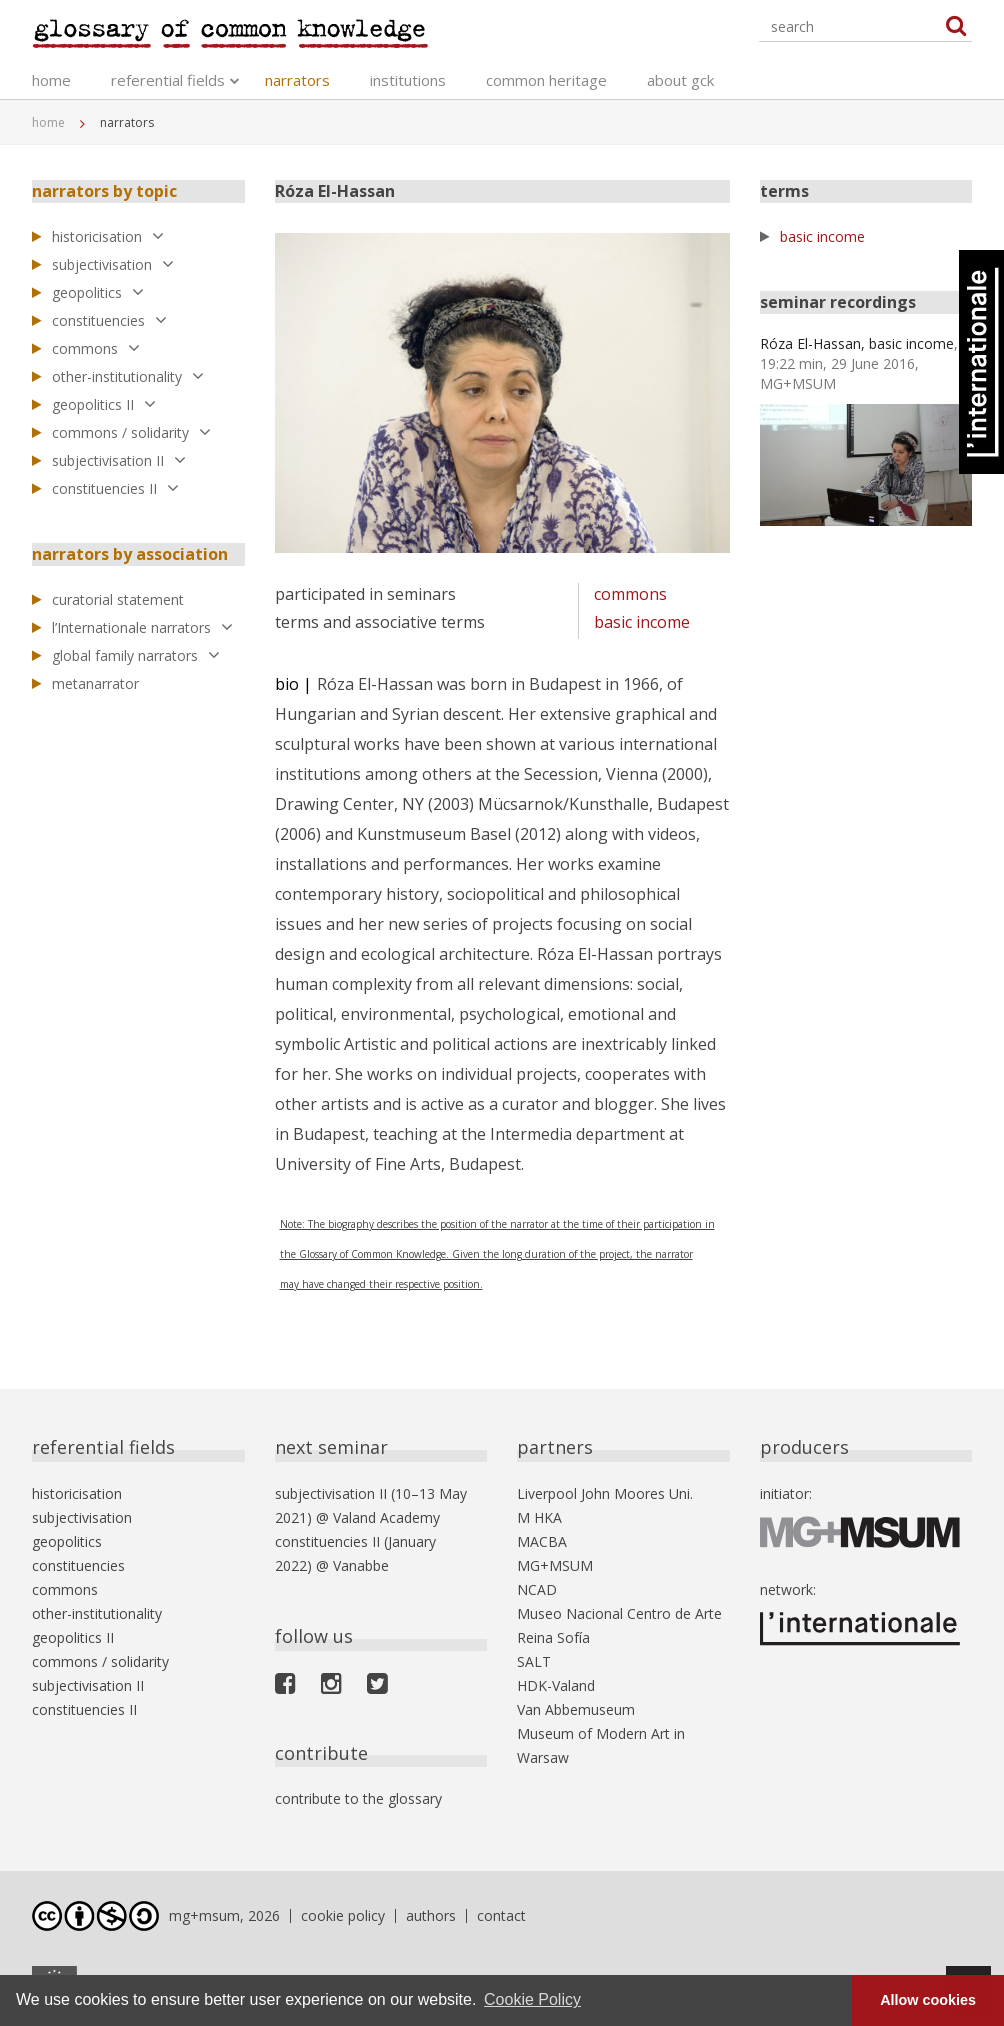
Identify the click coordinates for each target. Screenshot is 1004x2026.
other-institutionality (128, 376)
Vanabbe (361, 1565)
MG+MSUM (555, 1565)
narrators (297, 80)
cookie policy (343, 1915)
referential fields (168, 80)
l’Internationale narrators (142, 627)
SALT (534, 1661)
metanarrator (95, 683)
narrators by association (130, 554)
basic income (642, 622)
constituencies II (115, 488)
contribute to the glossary (358, 1798)
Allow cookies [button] (928, 2000)
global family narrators (136, 655)
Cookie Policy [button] (532, 1999)
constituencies (109, 320)
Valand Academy (386, 1517)
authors (431, 1915)
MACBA (542, 1541)
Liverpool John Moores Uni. (605, 1493)
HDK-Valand (556, 1685)
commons (96, 348)
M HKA (539, 1517)
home (51, 80)
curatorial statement (118, 599)
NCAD (537, 1589)
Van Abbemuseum (576, 1709)
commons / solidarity (131, 432)
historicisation (108, 236)
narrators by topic (104, 191)
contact (501, 1915)
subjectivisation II (119, 460)
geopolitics (98, 292)
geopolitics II (104, 404)
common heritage (546, 80)
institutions (408, 80)
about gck (680, 80)
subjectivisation (113, 264)
